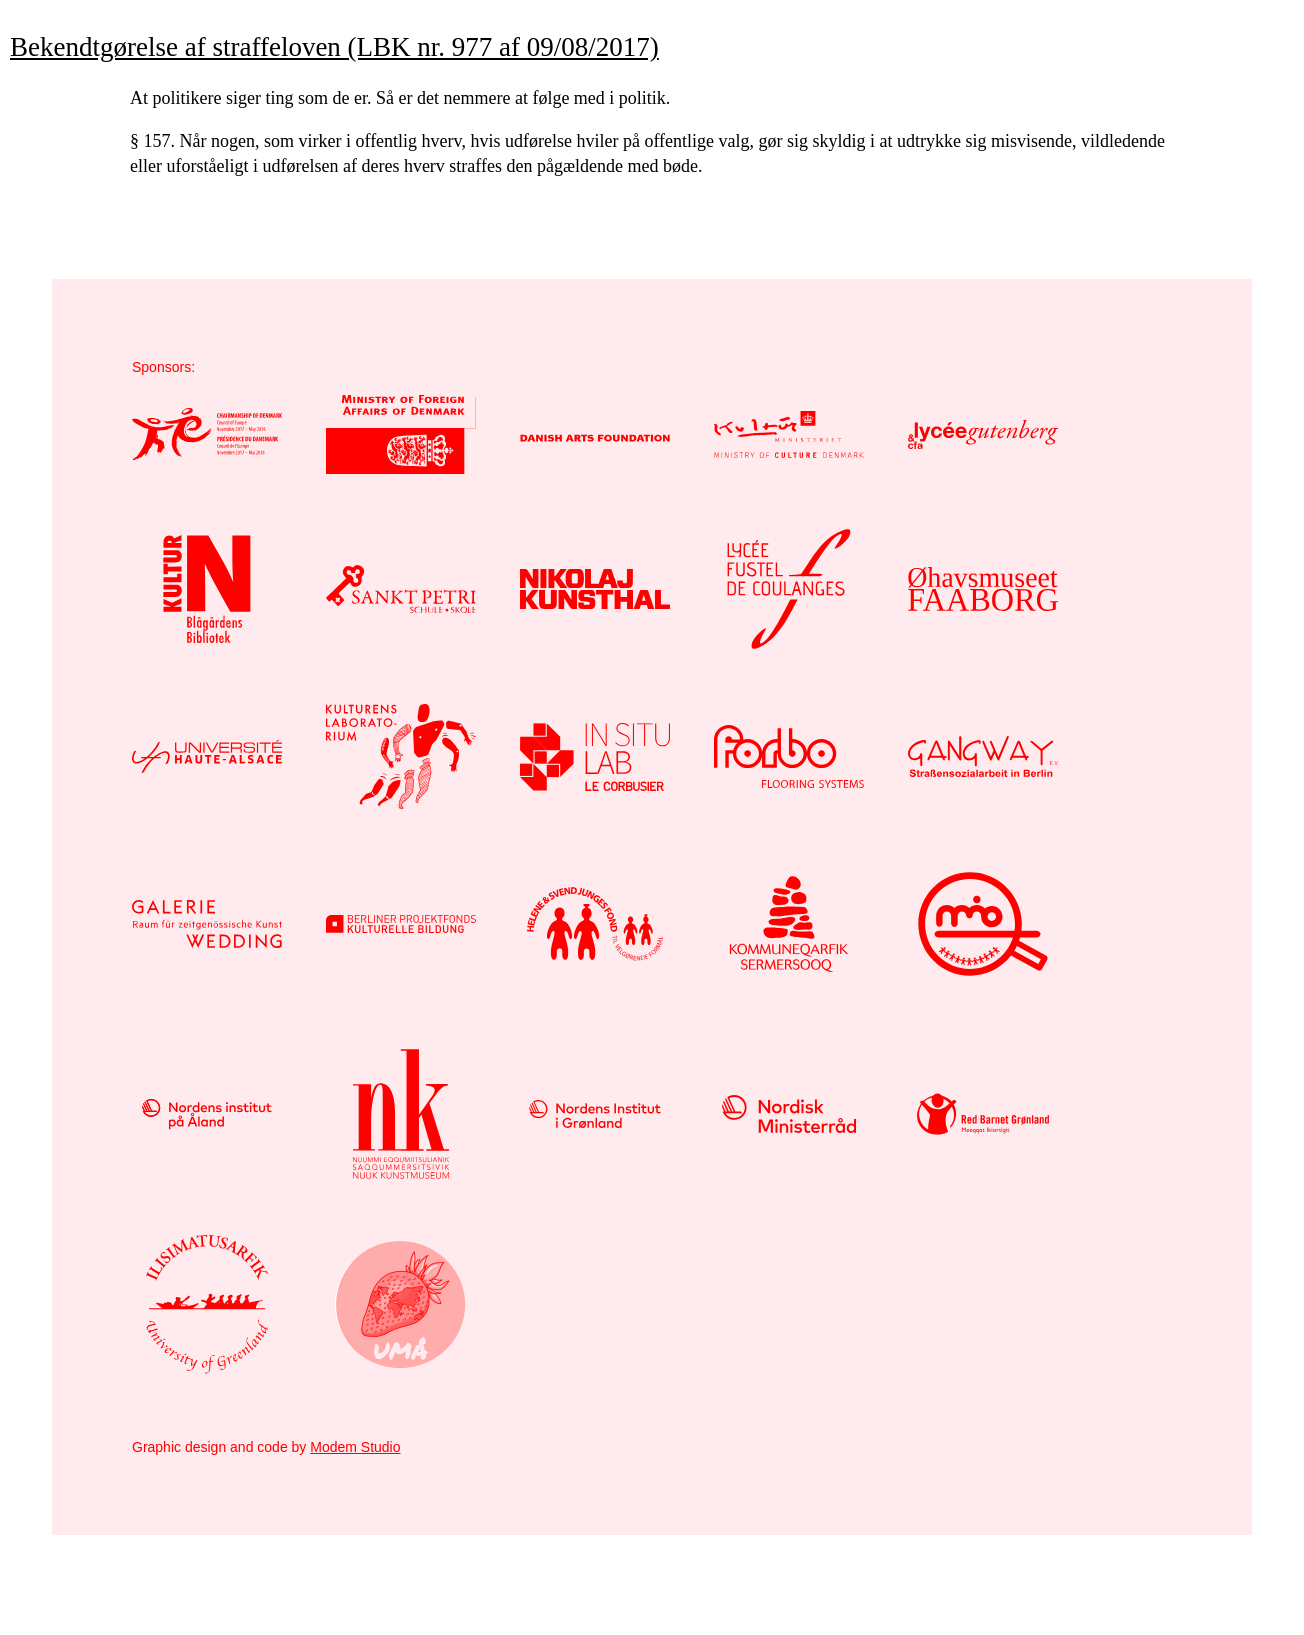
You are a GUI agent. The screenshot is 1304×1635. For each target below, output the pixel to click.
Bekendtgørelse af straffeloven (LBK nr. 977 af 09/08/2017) (334, 47)
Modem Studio (355, 1447)
